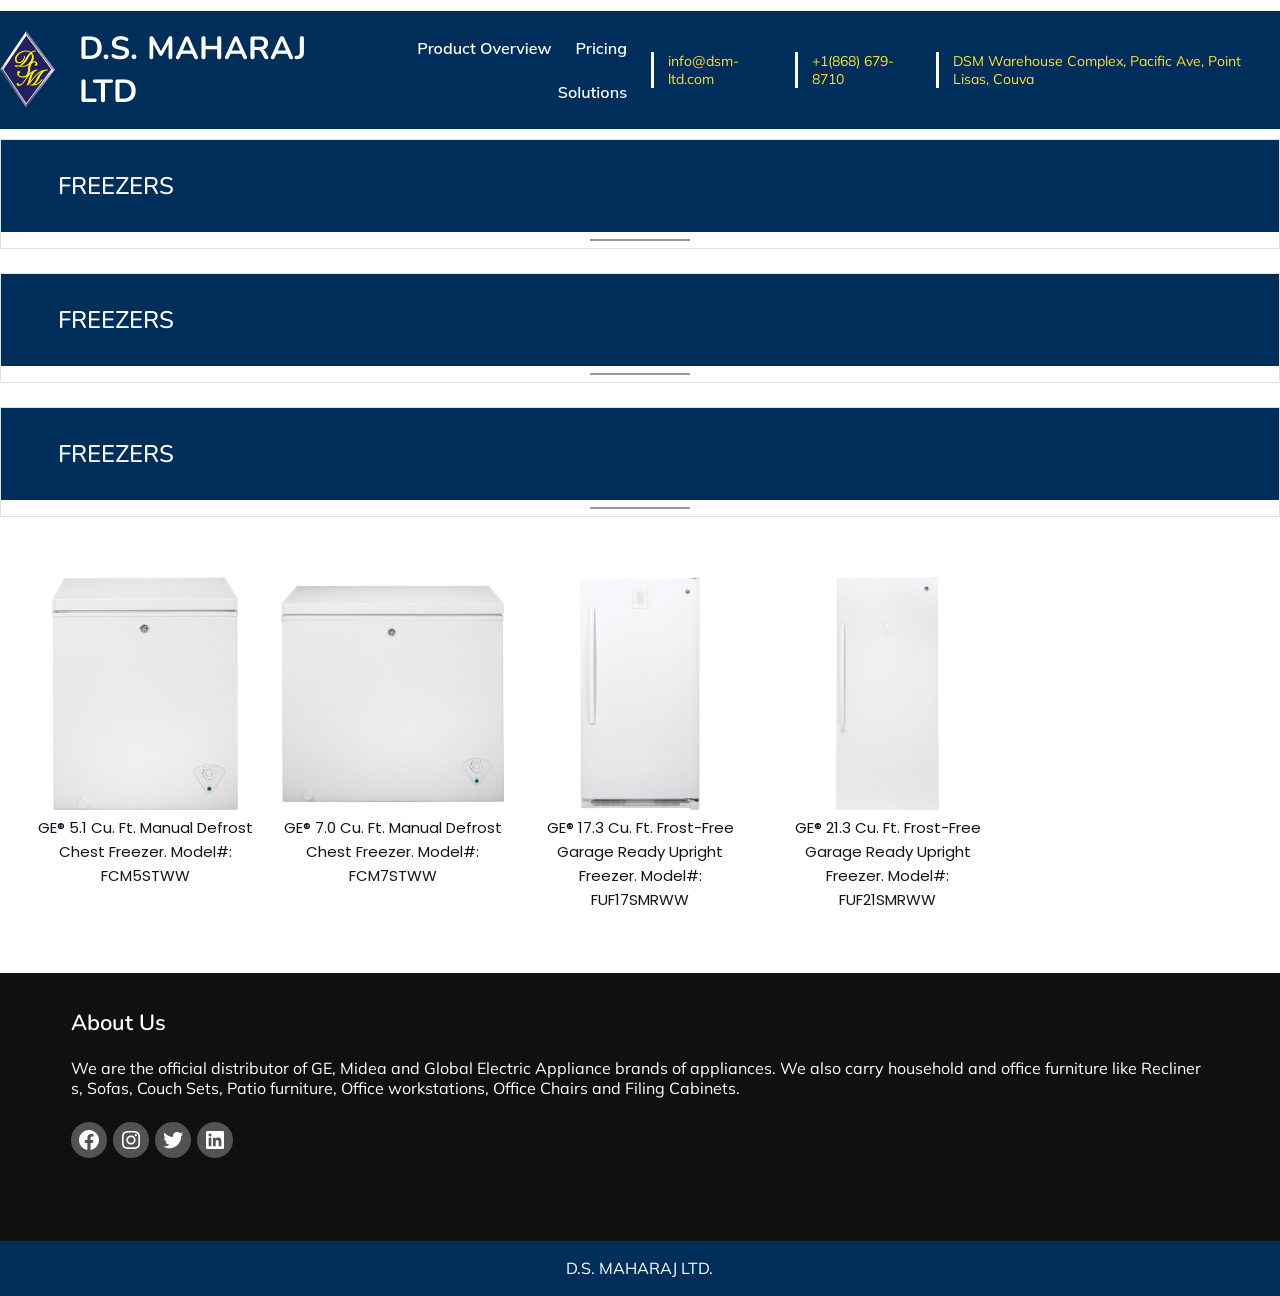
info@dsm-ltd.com (703, 70)
